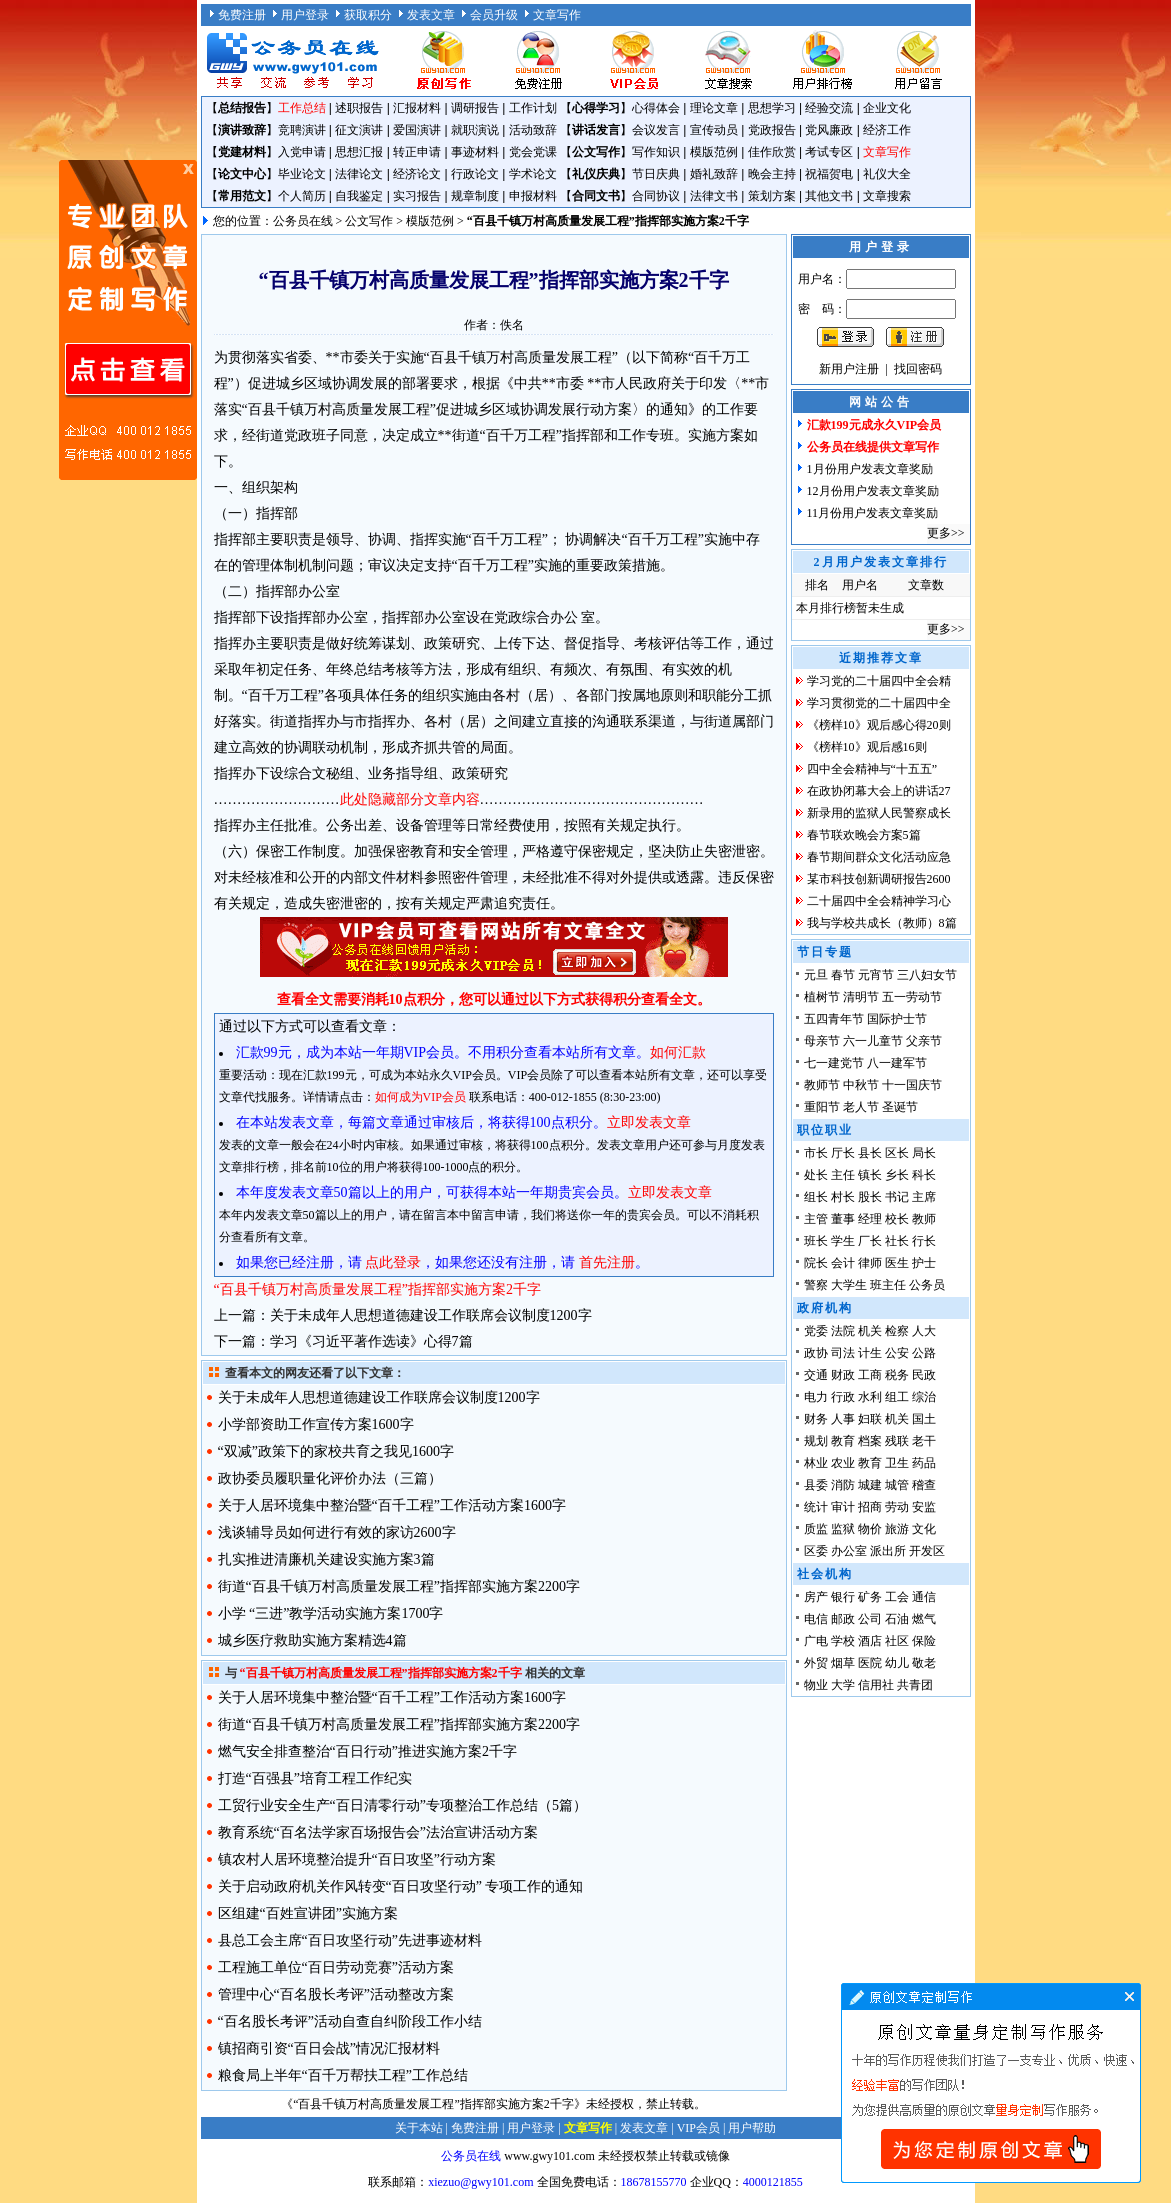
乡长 (897, 1175)
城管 (897, 1485)
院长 (816, 1263)
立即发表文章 (649, 1122)
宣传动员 (714, 130)
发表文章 (431, 15)
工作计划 (533, 108)
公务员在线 (303, 221)
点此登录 (393, 1262)
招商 (870, 1507)
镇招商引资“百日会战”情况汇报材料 (329, 2048)
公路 (924, 1353)
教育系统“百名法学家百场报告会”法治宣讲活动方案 (378, 1832)
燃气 (924, 1619)
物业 (816, 1685)
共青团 (915, 1685)
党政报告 (772, 130)
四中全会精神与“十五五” (872, 769)
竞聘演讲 (302, 130)
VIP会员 (698, 2128)
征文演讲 (359, 130)
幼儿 (897, 1663)
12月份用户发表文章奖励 (873, 491)
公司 (870, 1619)
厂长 (870, 1241)
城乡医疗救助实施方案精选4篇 (312, 1640)
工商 (870, 1375)
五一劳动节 (912, 997)
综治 (924, 1397)
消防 (843, 1485)
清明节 (861, 997)
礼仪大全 (887, 174)
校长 (897, 1219)
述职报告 (359, 108)
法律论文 (359, 174)
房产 (816, 1597)
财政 (843, 1375)
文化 (924, 1529)
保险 (924, 1641)
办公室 (849, 1551)
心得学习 (596, 108)
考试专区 (829, 152)
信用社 (876, 1685)
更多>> (946, 533)
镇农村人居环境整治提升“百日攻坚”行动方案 (357, 1859)
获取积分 (368, 15)
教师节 (822, 1085)
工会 (897, 1597)
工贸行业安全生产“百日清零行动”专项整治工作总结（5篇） (402, 1805)
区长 (897, 1153)
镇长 (870, 1175)
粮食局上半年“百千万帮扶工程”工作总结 (343, 2075)
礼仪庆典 (596, 174)
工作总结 (302, 108)
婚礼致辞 (714, 174)
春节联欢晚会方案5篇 (864, 835)
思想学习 (772, 108)
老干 (924, 1441)
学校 (843, 1641)
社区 (897, 1641)
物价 (870, 1529)
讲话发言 (596, 130)
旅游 (897, 1529)
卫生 (897, 1463)
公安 (897, 1353)
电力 (816, 1397)
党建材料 (242, 152)
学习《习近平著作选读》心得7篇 (371, 1341)
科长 (924, 1175)
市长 (816, 1153)
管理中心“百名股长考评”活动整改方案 (336, 1994)
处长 (816, 1175)
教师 (924, 1219)
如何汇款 (678, 1052)
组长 (816, 1197)
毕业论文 (302, 174)
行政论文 (475, 174)
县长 (870, 1153)
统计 (816, 1507)
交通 (816, 1375)
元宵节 (876, 975)
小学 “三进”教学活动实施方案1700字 (331, 1613)
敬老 (924, 1663)
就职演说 (475, 130)
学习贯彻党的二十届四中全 (879, 703)
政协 (816, 1353)
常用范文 (242, 196)
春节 (843, 975)
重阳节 (822, 1107)
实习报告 (417, 196)
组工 (897, 1397)
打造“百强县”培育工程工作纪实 (315, 1778)
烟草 (843, 1663)
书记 (897, 1197)
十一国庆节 (912, 1085)
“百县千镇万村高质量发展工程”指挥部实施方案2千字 (377, 1289)
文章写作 (557, 15)
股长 (870, 1197)
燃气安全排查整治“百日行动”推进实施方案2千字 (367, 1751)
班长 (816, 1241)
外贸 (816, 1663)
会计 (843, 1263)
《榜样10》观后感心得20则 (879, 725)
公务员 (927, 1285)
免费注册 (242, 15)
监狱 (843, 1529)
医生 (897, 1263)
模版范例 (714, 152)
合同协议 (656, 196)
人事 (843, 1419)
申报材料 (533, 196)
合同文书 (596, 196)
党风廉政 (829, 130)
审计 (843, 1507)
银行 (843, 1597)
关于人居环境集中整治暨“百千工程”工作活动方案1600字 (392, 1505)
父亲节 (924, 1041)
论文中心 (242, 174)
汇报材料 (417, 108)
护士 (924, 1263)
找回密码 (918, 369)
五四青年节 (834, 1019)
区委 (816, 1551)
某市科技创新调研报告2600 (879, 879)
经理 (870, 1219)
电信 (816, 1619)
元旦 (816, 975)
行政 (843, 1397)
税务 (897, 1375)
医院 (870, 1663)
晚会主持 (772, 174)
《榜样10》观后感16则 (867, 747)
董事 (843, 1219)
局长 (924, 1153)
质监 (816, 1529)
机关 (870, 1331)
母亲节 (822, 1041)
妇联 (870, 1419)
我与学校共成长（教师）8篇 (882, 923)
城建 (870, 1485)
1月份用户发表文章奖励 (870, 469)
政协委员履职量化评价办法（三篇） (330, 1478)
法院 (843, 1331)
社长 (897, 1241)
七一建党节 (834, 1063)
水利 (870, 1397)
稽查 (924, 1485)
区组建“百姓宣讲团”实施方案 (308, 1913)
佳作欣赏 (772, 152)
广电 (816, 1641)
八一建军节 (897, 1063)
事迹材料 (475, 152)
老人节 (861, 1107)
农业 (843, 1463)
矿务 (870, 1597)
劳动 (897, 1507)
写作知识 (656, 152)
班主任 (888, 1285)
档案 (870, 1441)
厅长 (843, 1153)
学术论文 (533, 174)
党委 (816, 1331)
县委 (816, 1485)
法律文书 (714, 196)
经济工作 (887, 130)
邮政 (843, 1619)
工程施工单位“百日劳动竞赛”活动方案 (336, 1967)
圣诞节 (900, 1107)
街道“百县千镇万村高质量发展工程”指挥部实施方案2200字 (399, 1586)
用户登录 (305, 15)
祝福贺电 (829, 174)
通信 (924, 1597)
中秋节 (861, 1085)
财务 (816, 1419)
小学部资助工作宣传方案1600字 (316, 1424)
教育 (843, 1441)
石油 (897, 1619)
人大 (924, 1331)
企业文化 (887, 108)
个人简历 (302, 196)
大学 (843, 1685)
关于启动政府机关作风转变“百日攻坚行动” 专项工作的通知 (401, 1886)
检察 (897, 1331)
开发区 (927, 1551)
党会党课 (533, 152)
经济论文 (417, 174)
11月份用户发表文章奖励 (873, 513)
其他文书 (829, 196)
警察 (816, 1285)
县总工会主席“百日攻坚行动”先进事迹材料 (350, 1940)
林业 (816, 1463)
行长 (924, 1241)
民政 (924, 1375)
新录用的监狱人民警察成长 (879, 813)
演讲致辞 (242, 130)
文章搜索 (887, 196)
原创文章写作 (128, 320)
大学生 (849, 1285)
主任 (843, 1175)
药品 (924, 1463)
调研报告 (475, 108)
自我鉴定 (359, 196)
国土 (924, 1419)
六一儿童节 (873, 1041)
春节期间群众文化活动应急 (879, 857)
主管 (816, 1219)
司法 (843, 1353)
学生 (843, 1241)
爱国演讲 (417, 130)
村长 (843, 1197)
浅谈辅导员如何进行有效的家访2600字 (337, 1532)
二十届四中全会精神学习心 (879, 901)
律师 (870, 1263)
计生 (870, 1353)
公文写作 (596, 152)
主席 (924, 1197)
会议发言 (656, 130)
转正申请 (417, 152)
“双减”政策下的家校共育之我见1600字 (336, 1451)
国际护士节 (897, 1019)
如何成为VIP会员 (420, 1097)
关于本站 (419, 2128)
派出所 (888, 1551)
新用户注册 (849, 369)
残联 (897, 1441)
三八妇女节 (927, 975)
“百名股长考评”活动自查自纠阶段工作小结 (350, 2021)
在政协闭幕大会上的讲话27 (879, 791)
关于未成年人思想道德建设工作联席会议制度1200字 (431, 1315)
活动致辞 (533, 130)
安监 (924, 1507)
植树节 (822, 997)
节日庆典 (656, 174)
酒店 (870, 1641)
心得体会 (656, 108)
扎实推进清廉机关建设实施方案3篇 (326, 1559)
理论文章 (714, 108)
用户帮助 (752, 2128)
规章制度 (475, 196)
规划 (816, 1441)
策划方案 (772, 196)
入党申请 (302, 152)
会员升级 (494, 15)
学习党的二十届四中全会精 (879, 681)
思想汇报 (359, 152)
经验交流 (829, 108)
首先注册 (607, 1262)
